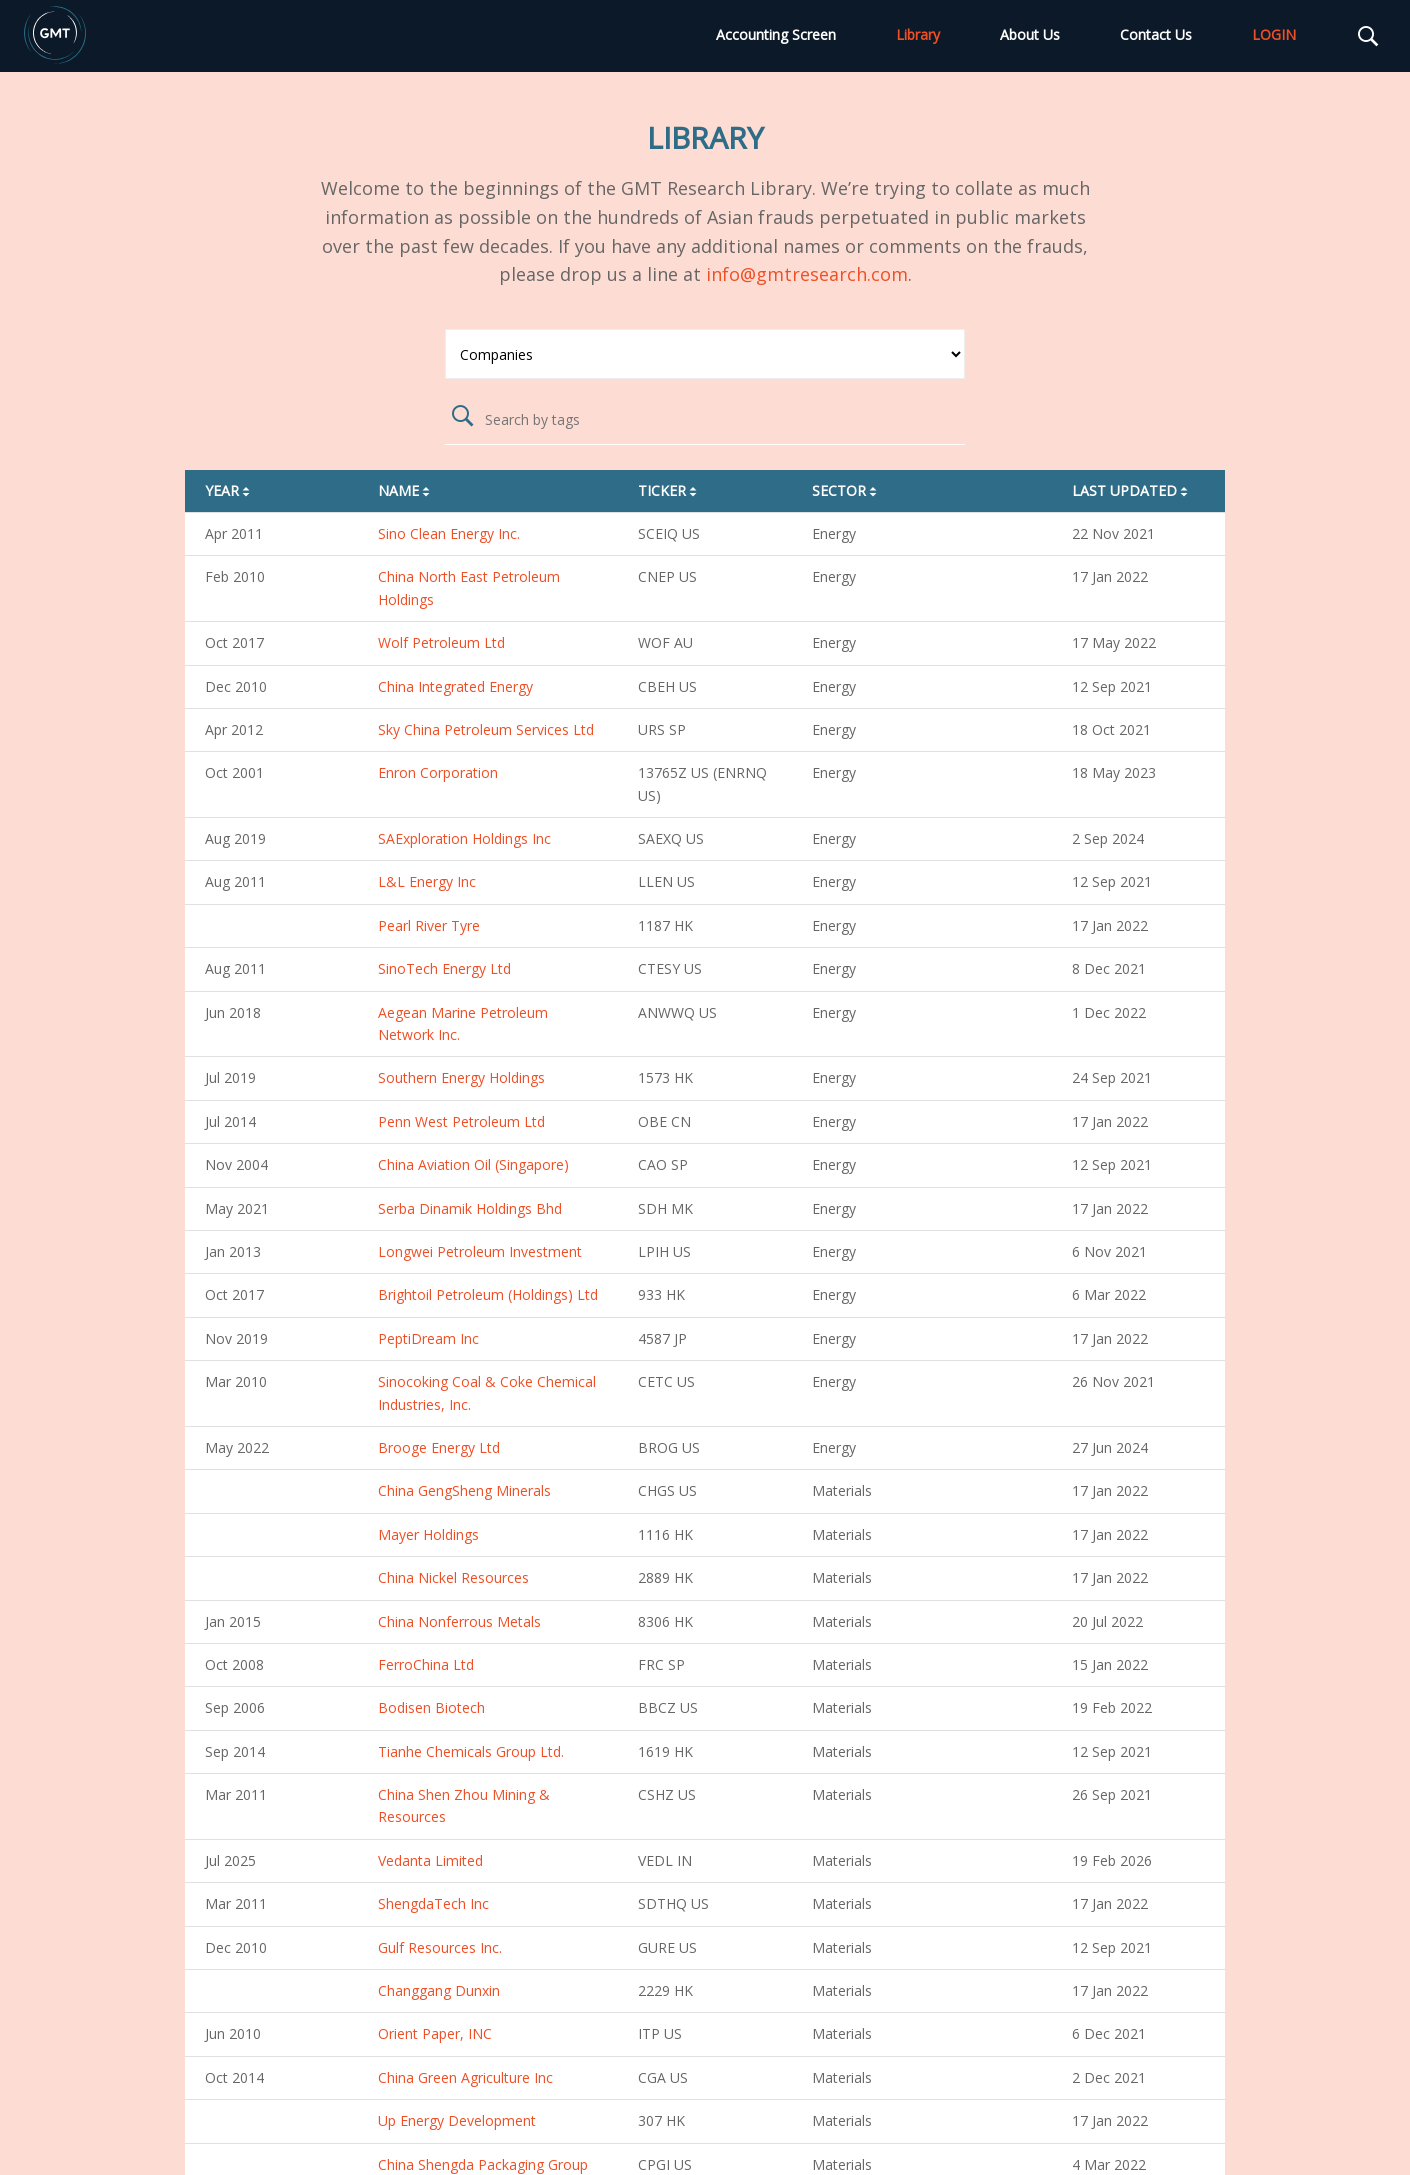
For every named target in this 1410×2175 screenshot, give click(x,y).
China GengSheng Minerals (464, 1490)
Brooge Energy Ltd (439, 1447)
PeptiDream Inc (428, 1338)
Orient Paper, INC (435, 2033)
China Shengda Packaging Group (483, 2164)
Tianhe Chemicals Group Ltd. (471, 1751)
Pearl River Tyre (429, 925)
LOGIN (1274, 34)
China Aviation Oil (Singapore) (473, 1164)
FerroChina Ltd (426, 1664)
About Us (1030, 34)
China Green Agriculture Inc (465, 2077)
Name (405, 490)
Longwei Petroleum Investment (480, 1251)
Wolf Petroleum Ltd (441, 642)
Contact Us (1156, 34)
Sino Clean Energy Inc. (449, 533)
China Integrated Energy (455, 686)
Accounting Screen (776, 34)
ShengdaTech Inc (433, 1903)
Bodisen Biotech (431, 1707)
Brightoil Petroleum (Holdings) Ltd (488, 1294)
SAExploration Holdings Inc (464, 838)
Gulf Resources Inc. (440, 1947)
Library (918, 34)
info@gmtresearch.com (807, 274)
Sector (846, 490)
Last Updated (1131, 490)
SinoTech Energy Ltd (444, 968)
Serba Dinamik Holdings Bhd (470, 1208)
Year (229, 490)
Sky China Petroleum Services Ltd (486, 729)
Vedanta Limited (430, 1860)
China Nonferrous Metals (459, 1621)
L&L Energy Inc (427, 881)
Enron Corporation (438, 772)
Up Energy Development (457, 2120)
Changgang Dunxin (439, 1990)
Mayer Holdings (428, 1534)
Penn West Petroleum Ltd (461, 1121)
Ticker (669, 490)
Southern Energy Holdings (461, 1077)
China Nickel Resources (453, 1577)
